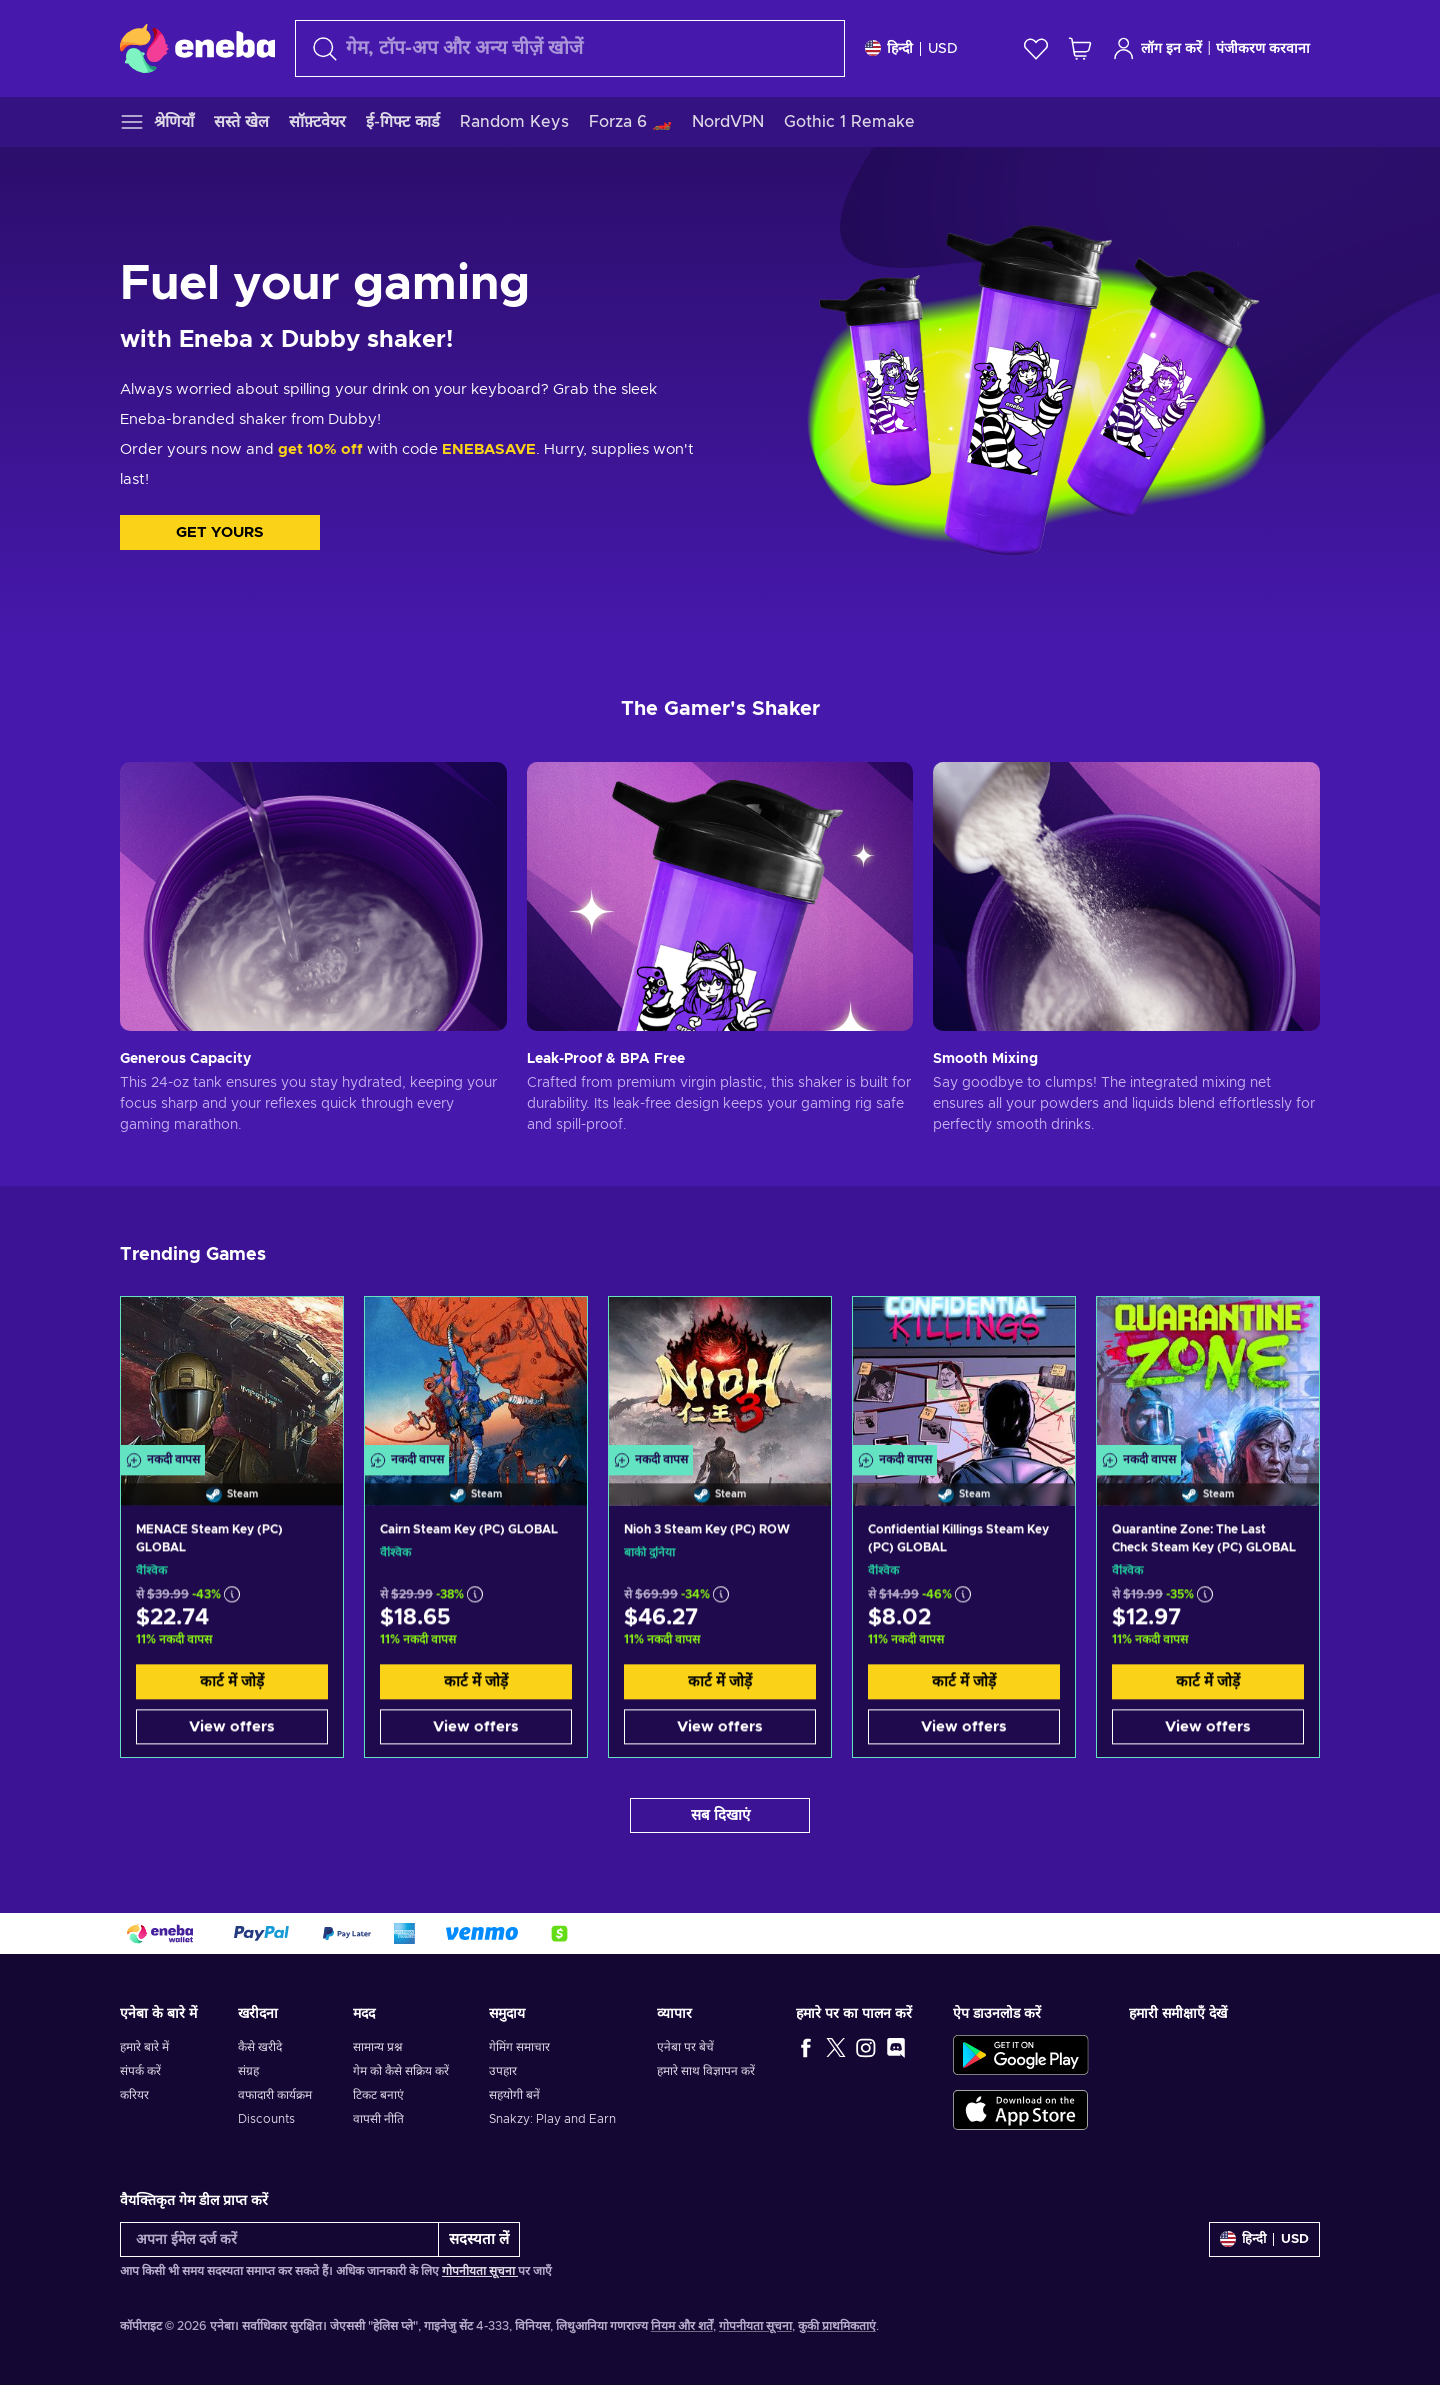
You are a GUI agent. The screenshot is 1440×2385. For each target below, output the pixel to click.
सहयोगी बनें (514, 2095)
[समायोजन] (911, 48)
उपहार (503, 2071)
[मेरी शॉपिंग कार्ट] (1080, 48)
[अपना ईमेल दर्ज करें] (279, 2239)
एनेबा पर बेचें (685, 2047)
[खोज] (570, 48)
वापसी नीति (378, 2119)
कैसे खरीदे (260, 2047)
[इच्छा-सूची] (1036, 48)
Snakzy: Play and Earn (552, 2119)
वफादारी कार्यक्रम (275, 2095)
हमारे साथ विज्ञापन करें (706, 2071)
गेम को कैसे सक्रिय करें (401, 2071)
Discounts (266, 2119)
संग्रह (248, 2071)
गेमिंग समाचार (519, 2047)
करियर (134, 2095)
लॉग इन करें (1157, 48)
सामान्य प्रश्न (377, 2047)
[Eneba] (197, 48)
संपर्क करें (140, 2071)
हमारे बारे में (144, 2047)
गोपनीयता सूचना (480, 2271)
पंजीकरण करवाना (1263, 49)
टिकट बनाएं (378, 2095)
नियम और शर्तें (682, 2326)
